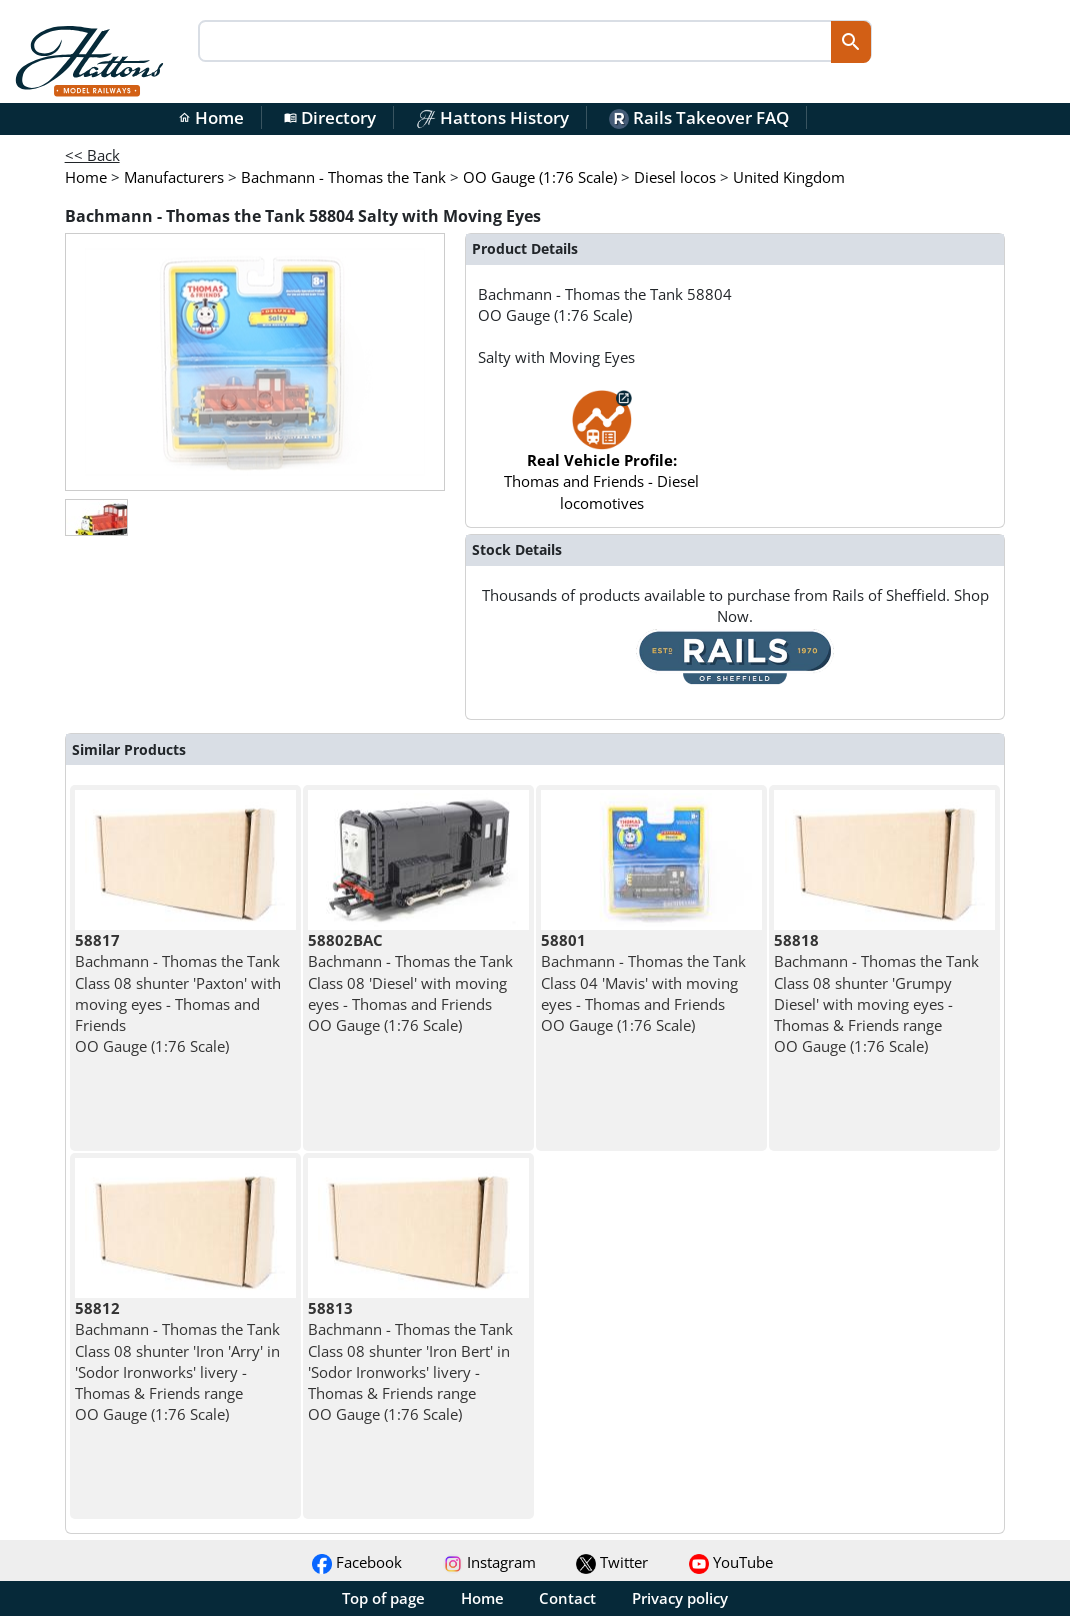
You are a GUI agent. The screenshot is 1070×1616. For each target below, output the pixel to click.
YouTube (731, 1562)
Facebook (357, 1562)
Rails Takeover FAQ (699, 117)
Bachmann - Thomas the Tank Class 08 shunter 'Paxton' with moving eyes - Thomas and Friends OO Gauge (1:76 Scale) (178, 993)
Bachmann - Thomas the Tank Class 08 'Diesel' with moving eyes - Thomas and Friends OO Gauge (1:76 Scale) (410, 982)
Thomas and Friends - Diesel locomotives (601, 460)
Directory (330, 117)
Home (211, 117)
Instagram (489, 1562)
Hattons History (492, 117)
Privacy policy (680, 1598)
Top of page (383, 1598)
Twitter (612, 1562)
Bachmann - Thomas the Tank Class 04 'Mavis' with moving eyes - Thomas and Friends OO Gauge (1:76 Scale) (643, 982)
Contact (567, 1598)
